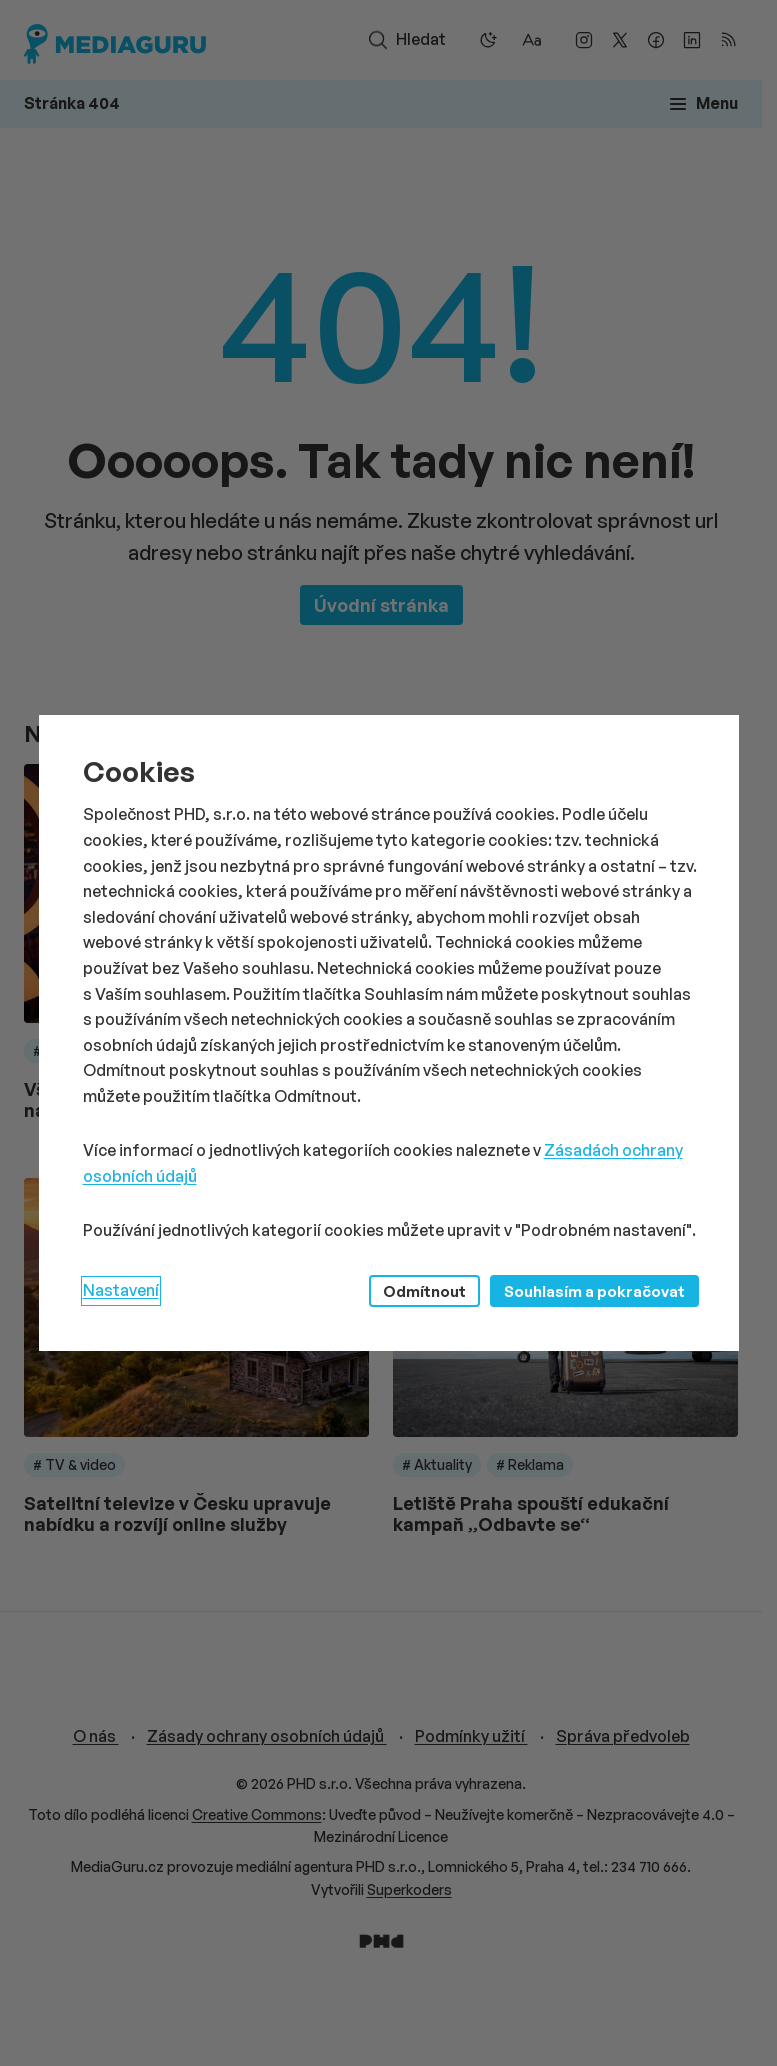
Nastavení (121, 1290)
